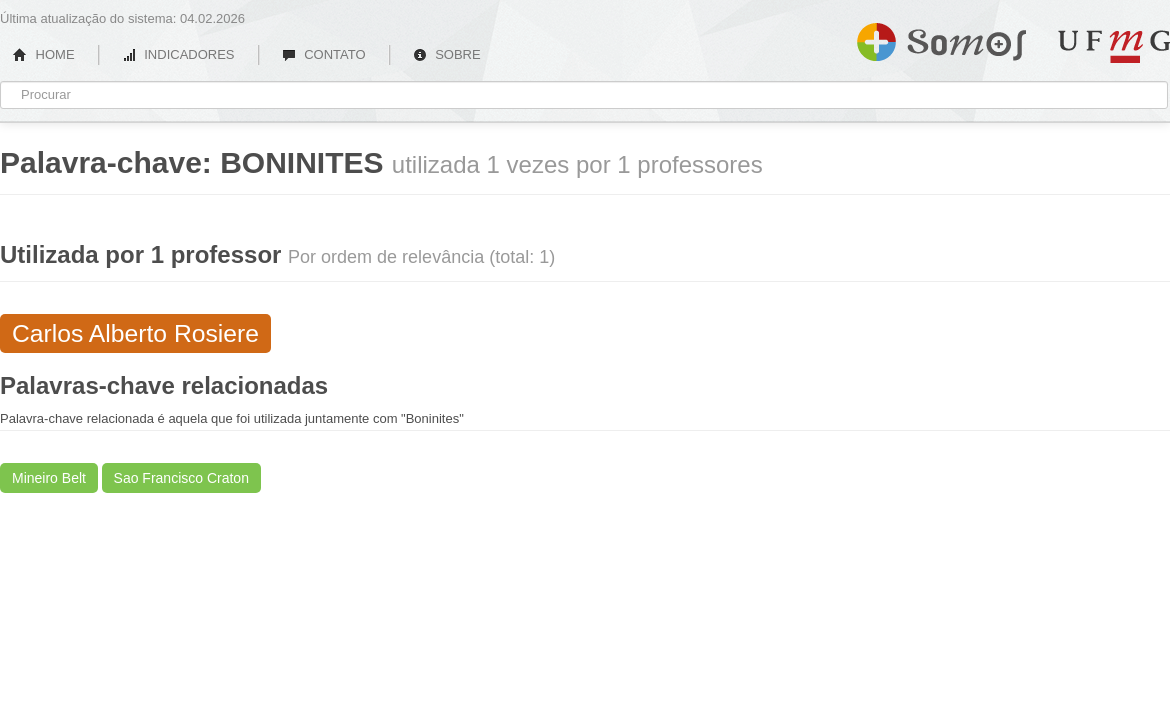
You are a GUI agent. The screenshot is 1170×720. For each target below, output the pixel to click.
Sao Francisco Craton (181, 478)
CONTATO (324, 54)
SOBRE (447, 54)
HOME (44, 54)
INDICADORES (178, 54)
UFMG (1114, 46)
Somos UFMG (941, 38)
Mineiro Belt (49, 478)
